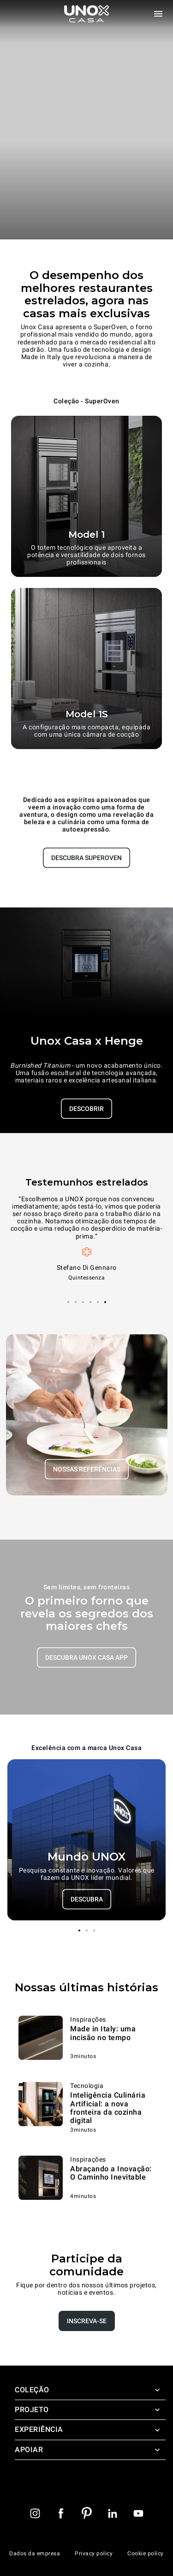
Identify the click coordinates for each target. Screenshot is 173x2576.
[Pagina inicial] (86, 14)
